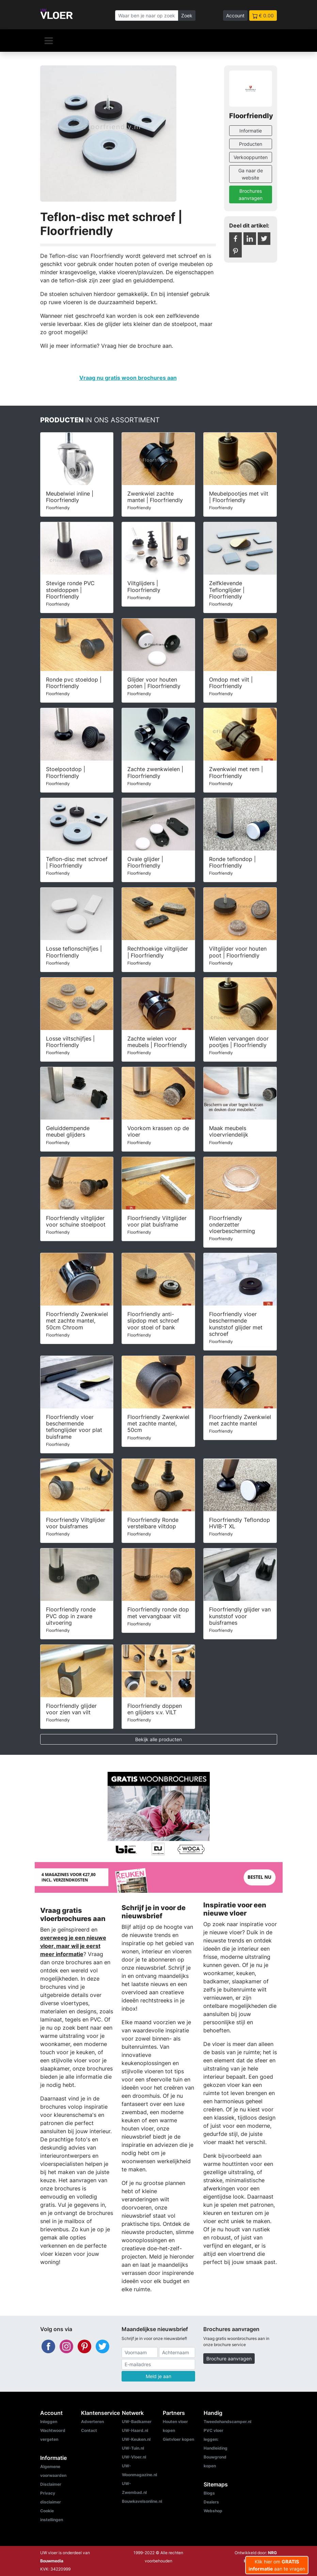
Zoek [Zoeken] (186, 15)
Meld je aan (158, 2376)
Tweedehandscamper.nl (227, 2421)
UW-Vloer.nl (134, 2457)
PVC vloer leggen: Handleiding (215, 2439)
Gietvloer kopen (178, 2439)
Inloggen (48, 2421)
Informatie (250, 131)
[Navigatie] (48, 40)
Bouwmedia (51, 2560)
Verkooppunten (251, 157)
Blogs (209, 2493)
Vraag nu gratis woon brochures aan (128, 377)
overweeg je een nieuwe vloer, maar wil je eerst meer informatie (73, 1945)
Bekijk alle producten (158, 1739)
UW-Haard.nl (135, 2430)
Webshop (213, 2510)
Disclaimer (50, 2484)
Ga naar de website (250, 174)
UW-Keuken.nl (136, 2439)
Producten (250, 144)
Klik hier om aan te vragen (277, 2565)
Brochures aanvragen (251, 194)
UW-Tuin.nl (133, 2448)
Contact (89, 2430)
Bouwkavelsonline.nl (142, 2501)
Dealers (211, 2501)
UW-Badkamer (137, 2421)
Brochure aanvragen (229, 2358)
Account (235, 15)
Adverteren (92, 2421)
